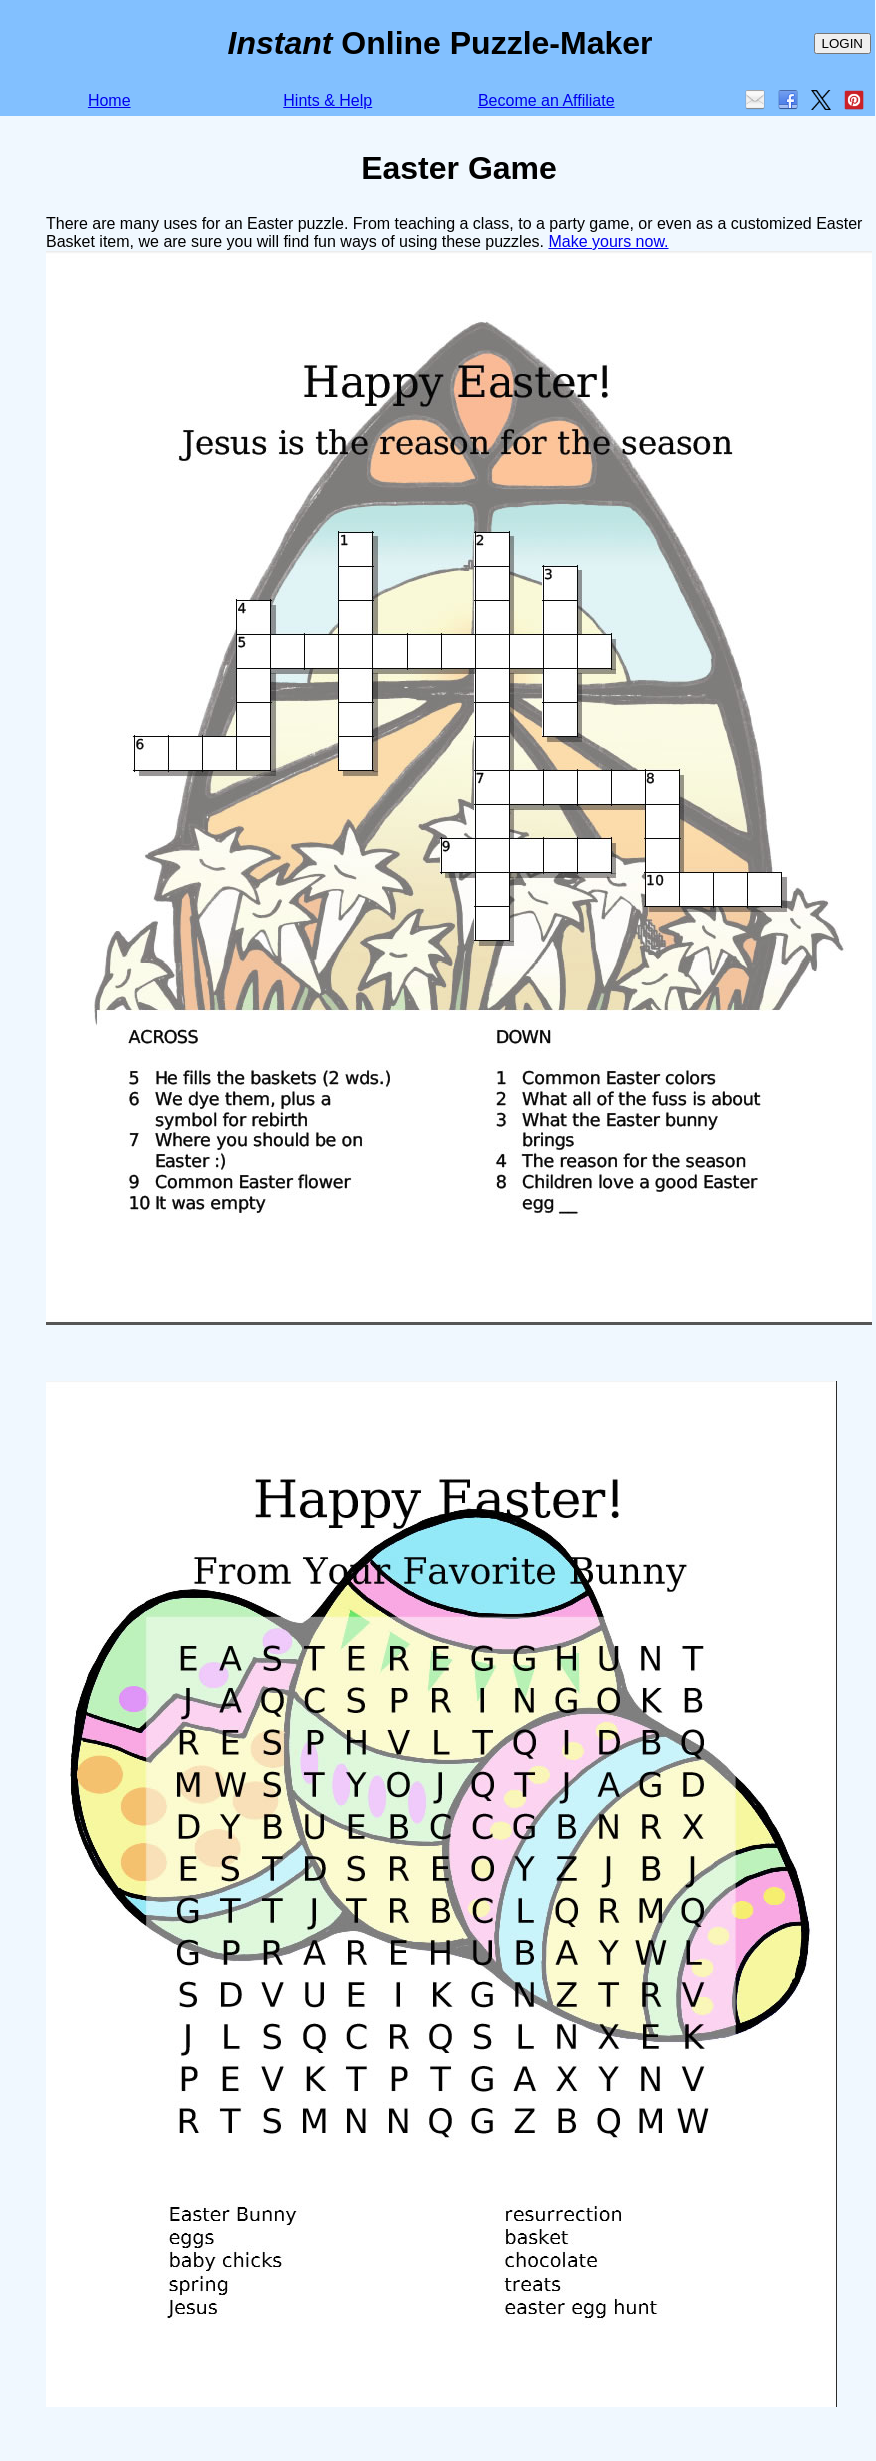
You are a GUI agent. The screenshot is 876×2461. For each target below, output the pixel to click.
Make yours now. (608, 241)
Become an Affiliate (546, 100)
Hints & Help (327, 100)
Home (109, 100)
